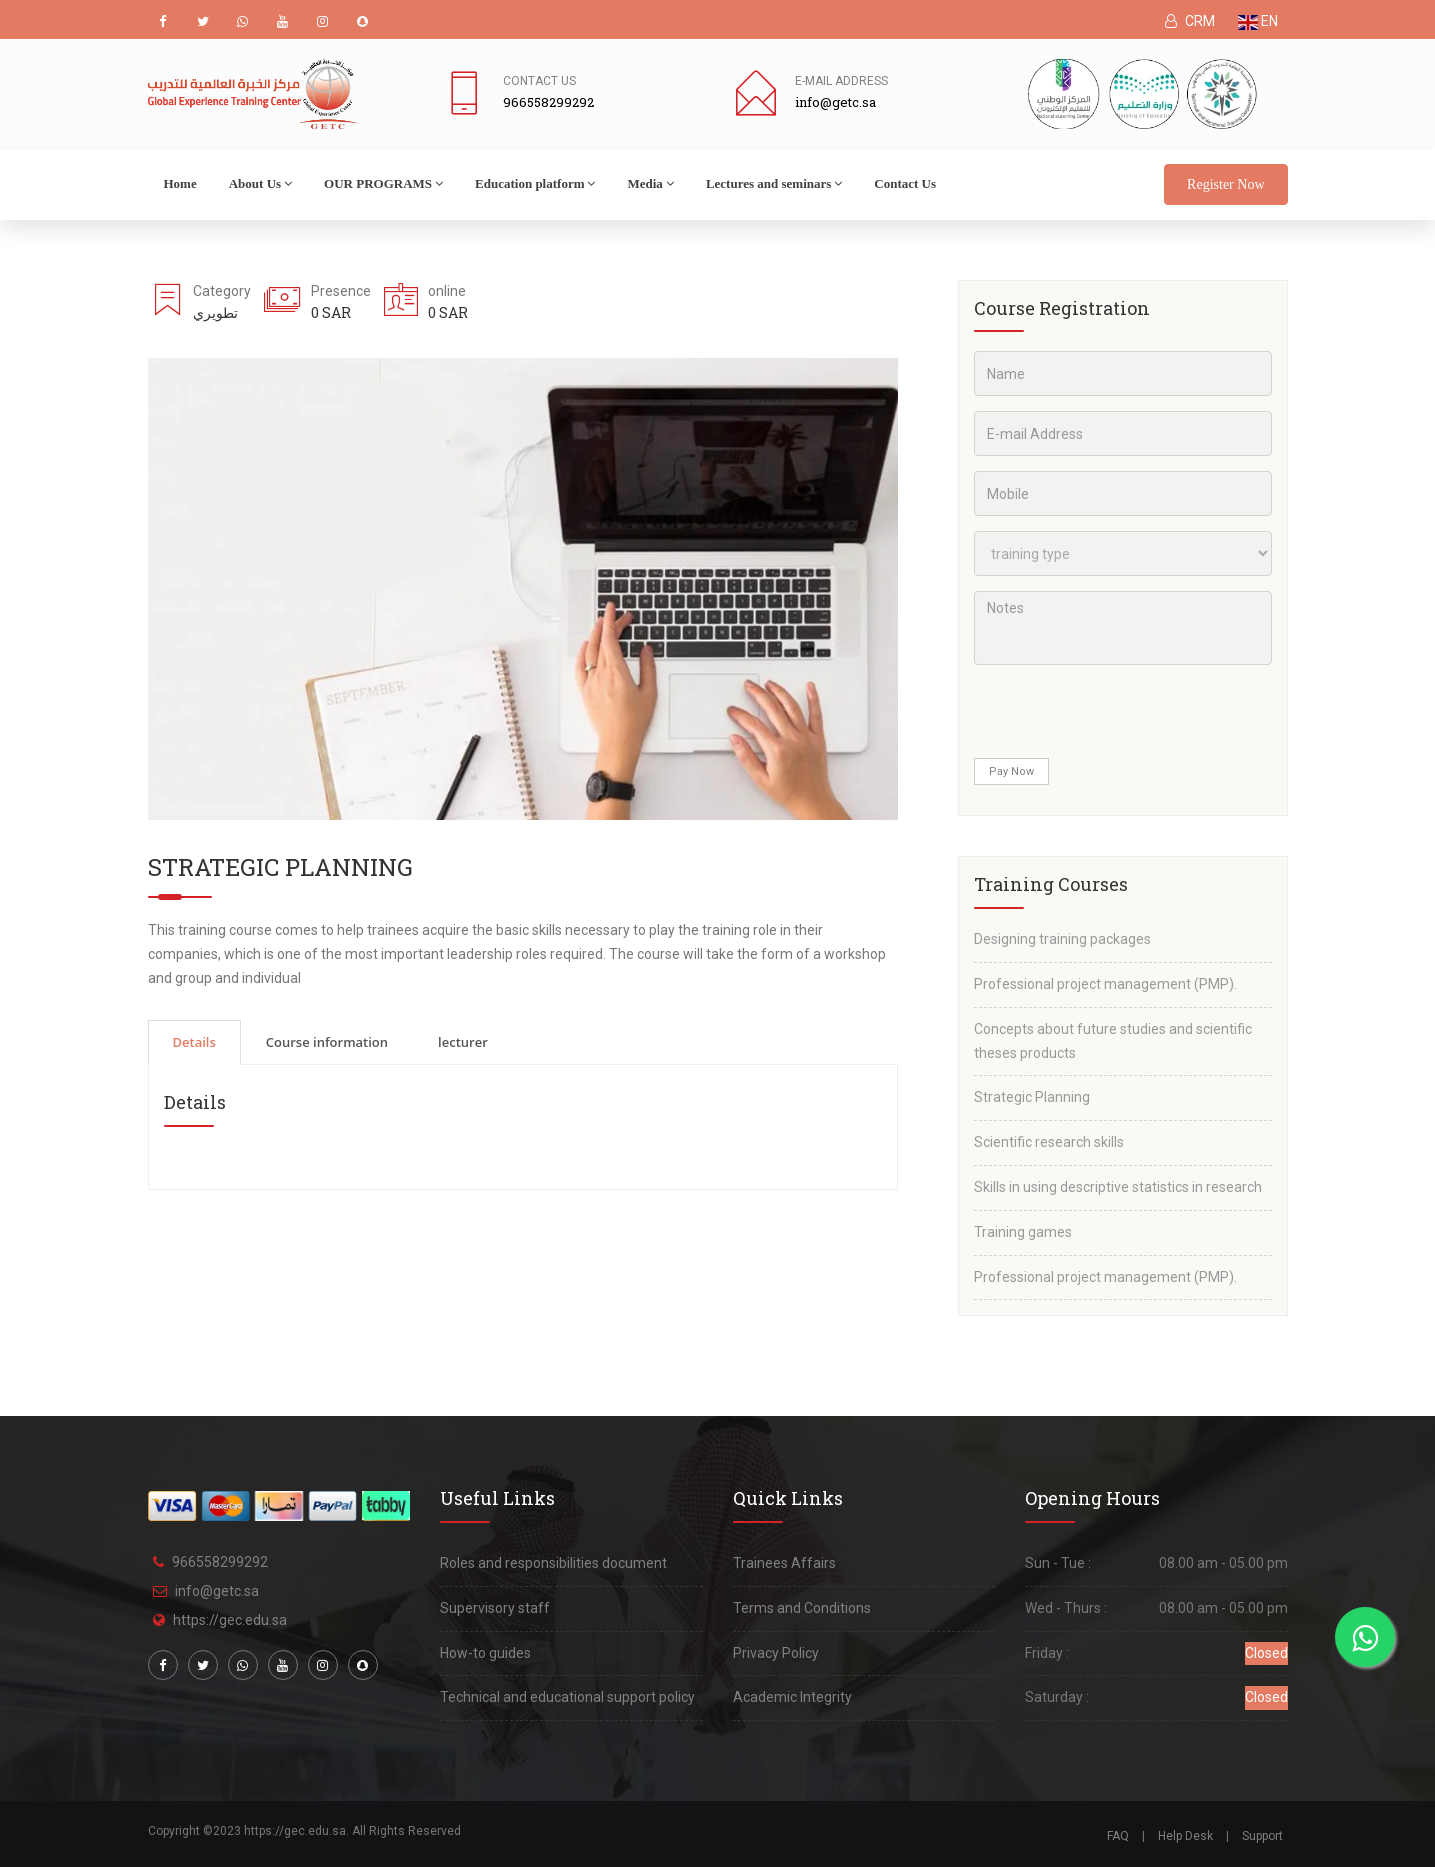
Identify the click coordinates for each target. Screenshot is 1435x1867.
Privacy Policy (776, 1653)
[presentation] (1126, 704)
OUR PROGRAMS (383, 183)
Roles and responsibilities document (553, 1563)
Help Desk (1185, 1836)
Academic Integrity (792, 1697)
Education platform (535, 183)
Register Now (1225, 184)
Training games (1023, 1232)
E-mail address (841, 81)
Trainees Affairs (784, 1563)
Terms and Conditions (802, 1608)
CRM (1190, 21)
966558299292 (220, 1562)
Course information (327, 1042)
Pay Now (1011, 771)
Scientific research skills (1049, 1142)
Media (650, 183)
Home (180, 183)
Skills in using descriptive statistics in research (1118, 1187)
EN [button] (1258, 21)
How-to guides (485, 1653)
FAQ (1118, 1836)
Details (194, 1042)
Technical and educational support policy (567, 1697)
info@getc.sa (217, 1591)
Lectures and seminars (774, 183)
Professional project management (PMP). (1105, 984)
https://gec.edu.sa (230, 1620)
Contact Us (539, 81)
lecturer (463, 1042)
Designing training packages (1062, 939)
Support (1262, 1836)
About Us (260, 183)
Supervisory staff (495, 1608)
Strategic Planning (1032, 1097)
